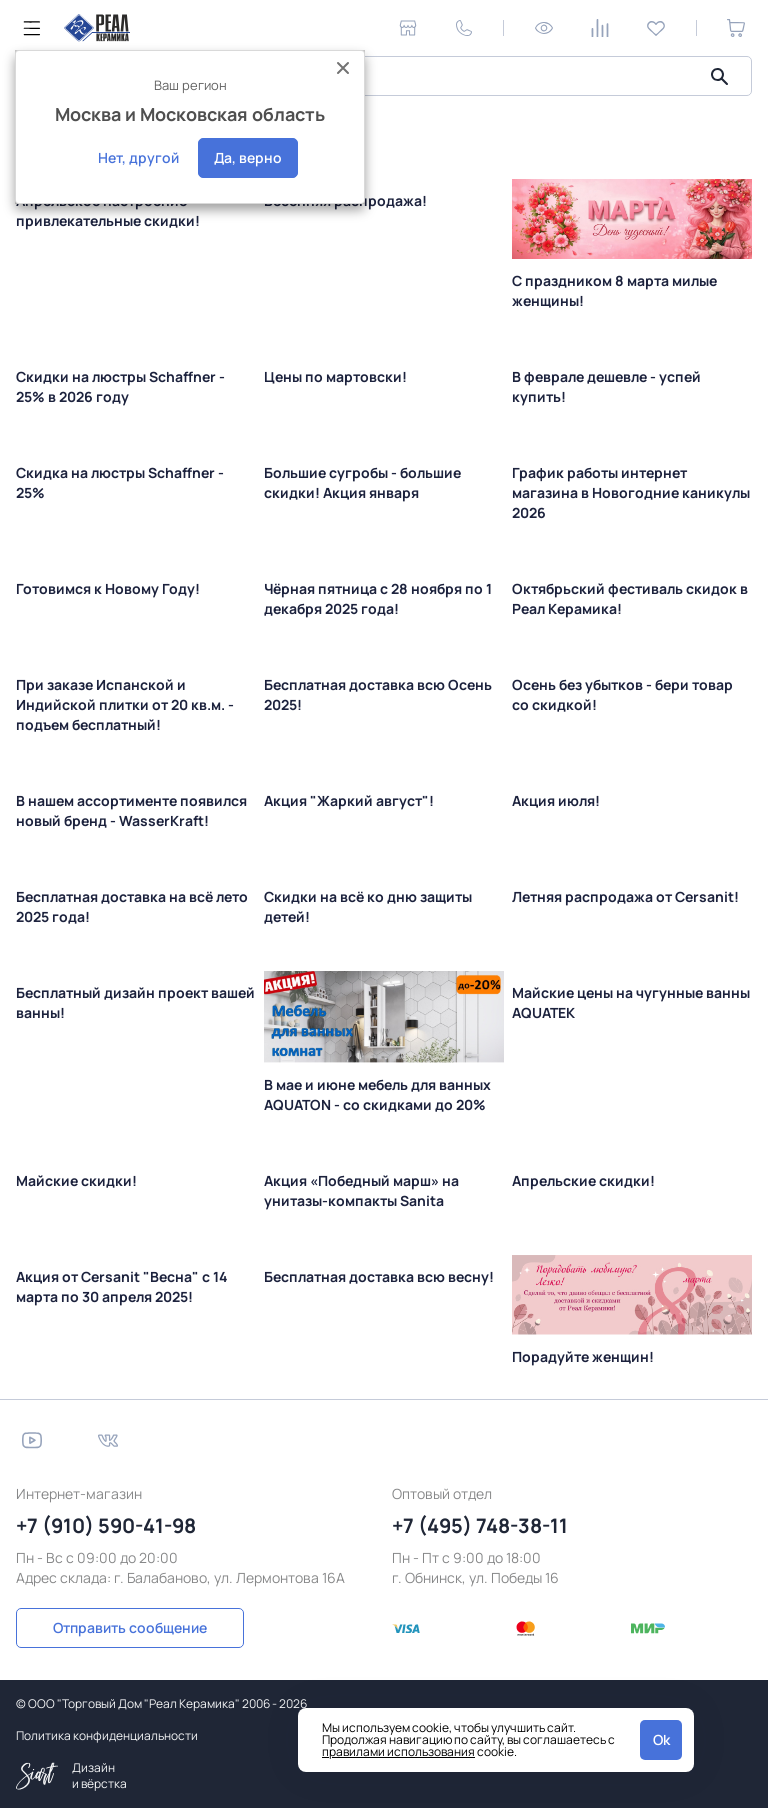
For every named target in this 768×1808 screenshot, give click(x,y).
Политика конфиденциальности (107, 1735)
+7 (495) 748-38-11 (480, 1525)
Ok (661, 1739)
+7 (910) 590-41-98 (106, 1525)
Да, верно (248, 157)
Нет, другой (138, 157)
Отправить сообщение (128, 1627)
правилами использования (398, 1751)
